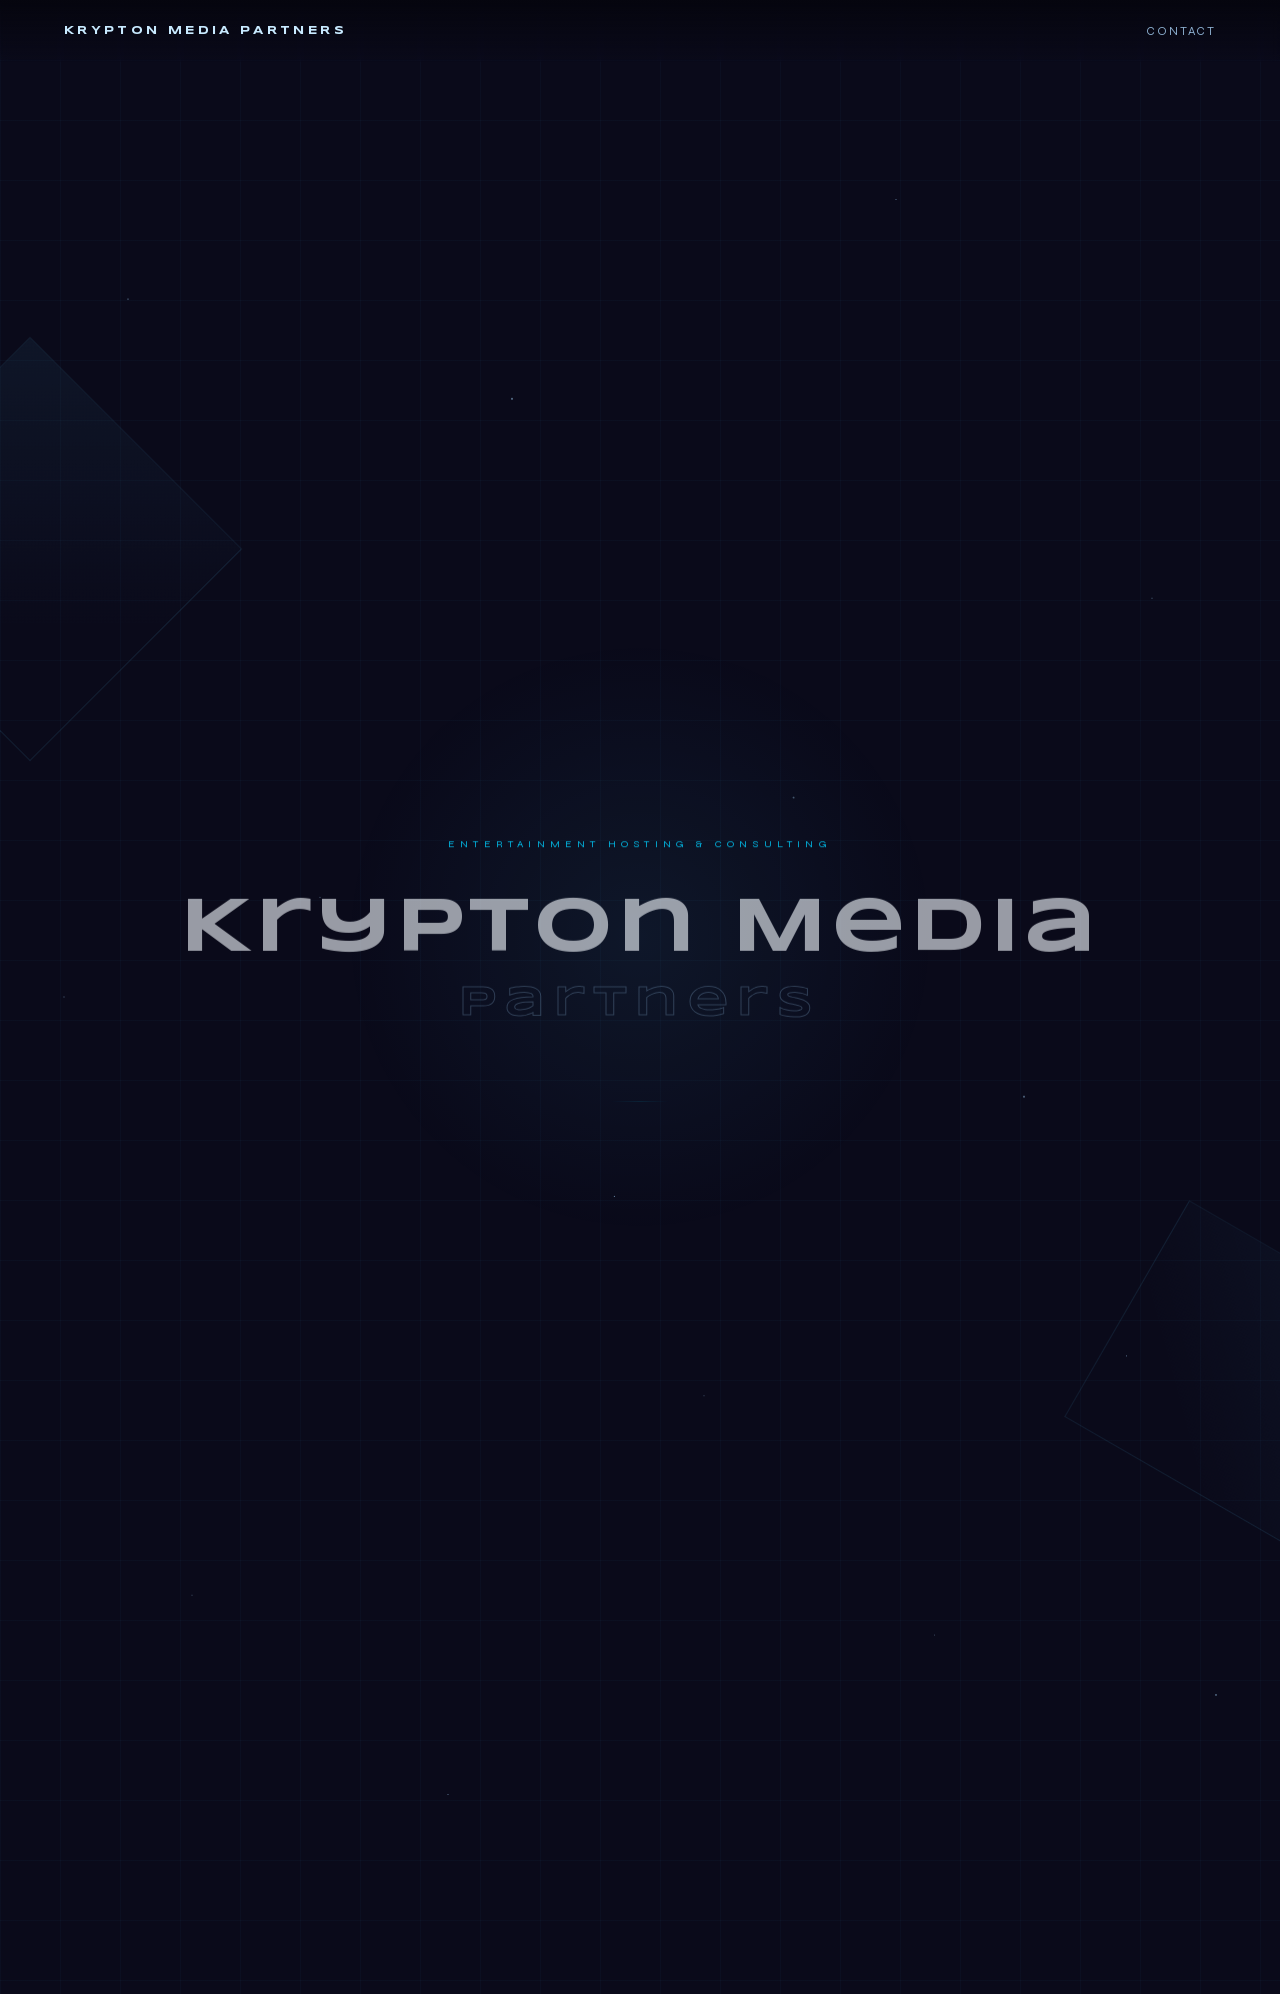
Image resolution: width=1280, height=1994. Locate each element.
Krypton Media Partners (205, 30)
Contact (1181, 31)
